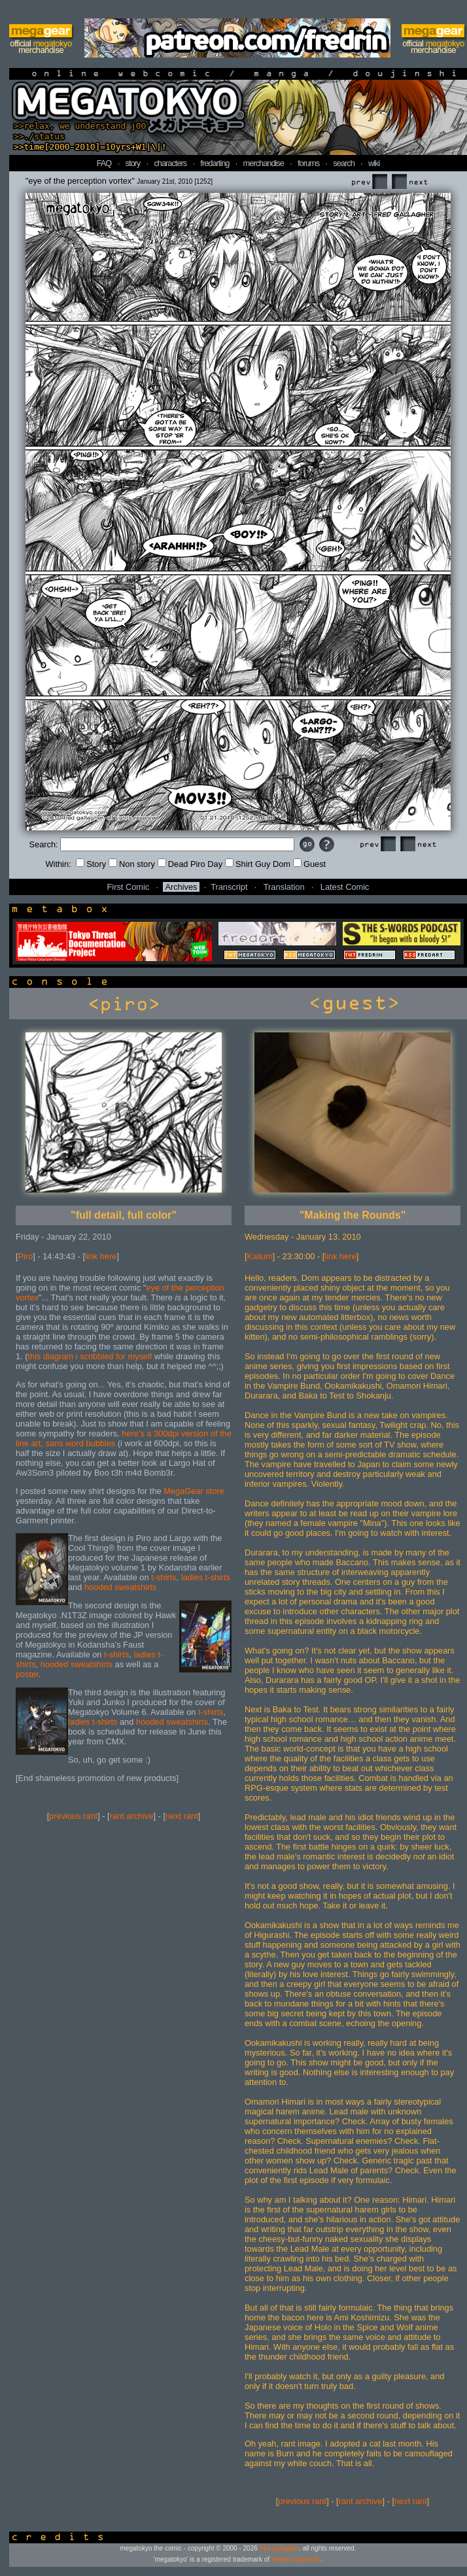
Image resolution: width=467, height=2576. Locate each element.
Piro (25, 1256)
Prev (369, 182)
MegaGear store (194, 1491)
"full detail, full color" (124, 1215)
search (343, 163)
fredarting (214, 163)
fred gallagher (280, 2548)
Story (91, 864)
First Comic (128, 887)
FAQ (104, 163)
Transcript (229, 887)
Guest (309, 864)
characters (170, 163)
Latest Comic (345, 887)
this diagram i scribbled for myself (90, 1356)
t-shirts (163, 1577)
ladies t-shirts (205, 1577)
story (133, 163)
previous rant (73, 1816)
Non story (132, 864)
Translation (284, 887)
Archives (181, 887)
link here (100, 1256)
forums (308, 163)
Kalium (260, 1256)
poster (27, 1674)
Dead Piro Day (190, 864)
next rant (181, 1816)
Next (409, 182)
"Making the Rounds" (353, 1215)
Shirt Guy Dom (257, 864)
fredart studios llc (296, 2559)
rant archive (132, 1816)
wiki (373, 163)
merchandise (263, 163)
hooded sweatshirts (120, 1587)
